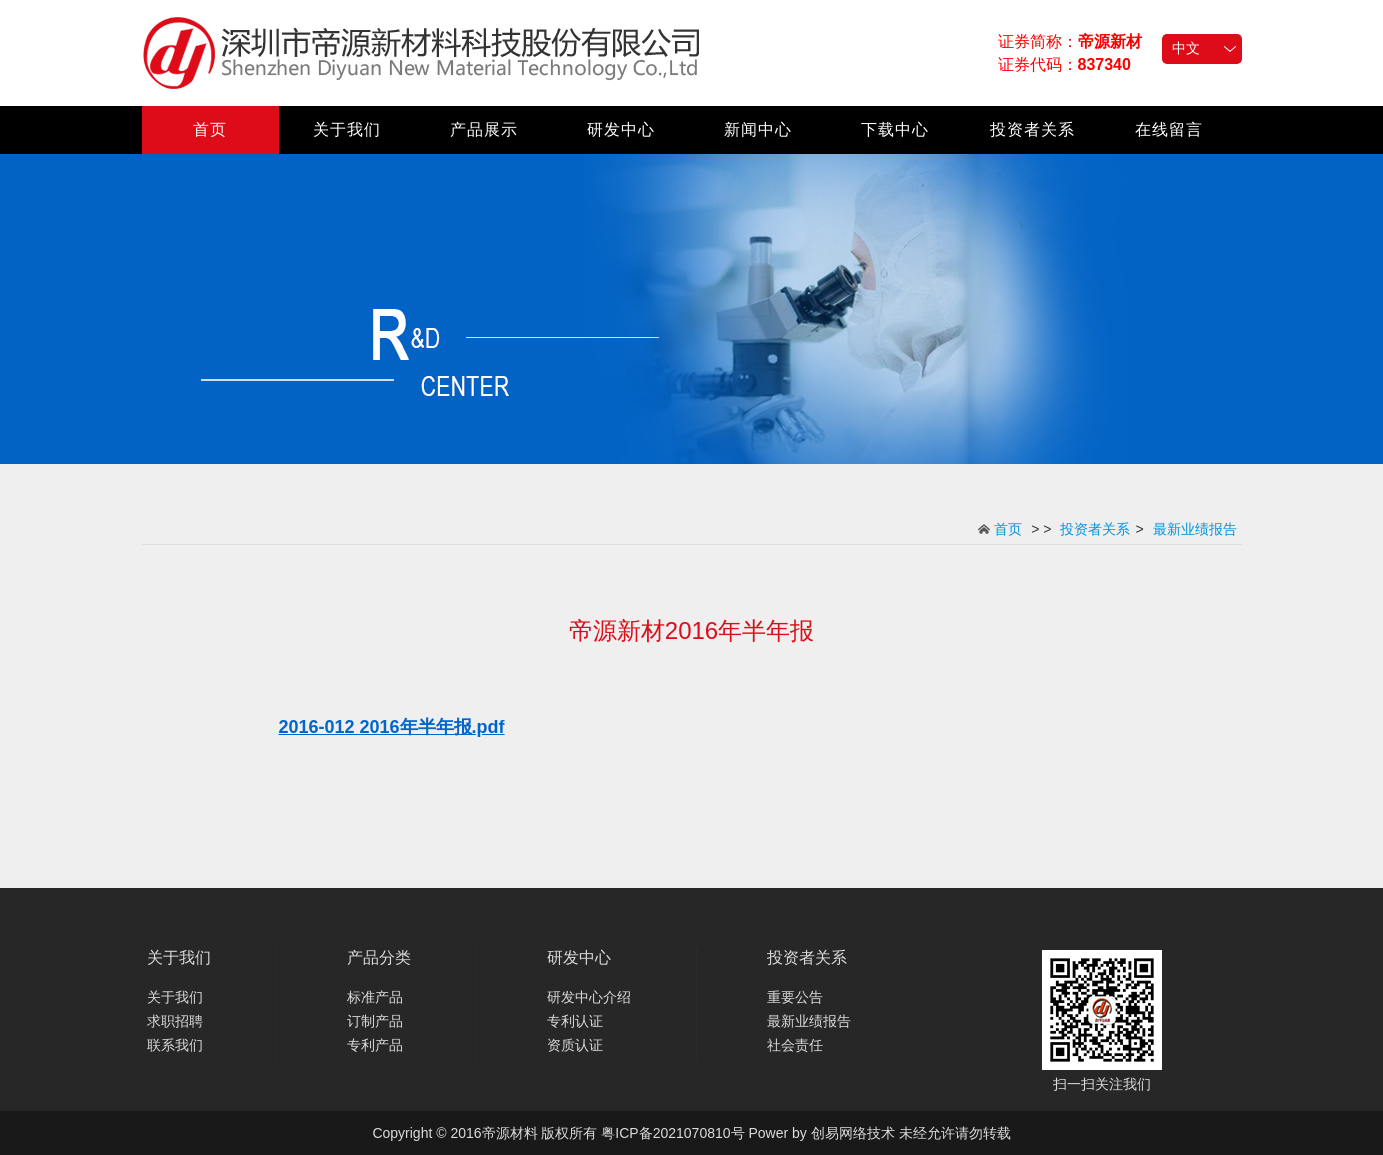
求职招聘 (175, 1021)
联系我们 (175, 1045)
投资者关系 (1032, 129)
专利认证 (575, 1021)
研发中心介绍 (589, 997)
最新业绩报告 (1195, 529)
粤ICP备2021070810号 (672, 1133)
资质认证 (575, 1045)
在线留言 (1169, 129)
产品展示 (484, 129)
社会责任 (795, 1045)
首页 (210, 129)
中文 (1186, 48)
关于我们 (347, 129)
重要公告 (795, 997)
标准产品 (375, 997)
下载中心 (895, 129)
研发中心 (621, 129)
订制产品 (375, 1021)
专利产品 (375, 1045)
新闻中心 (758, 129)
